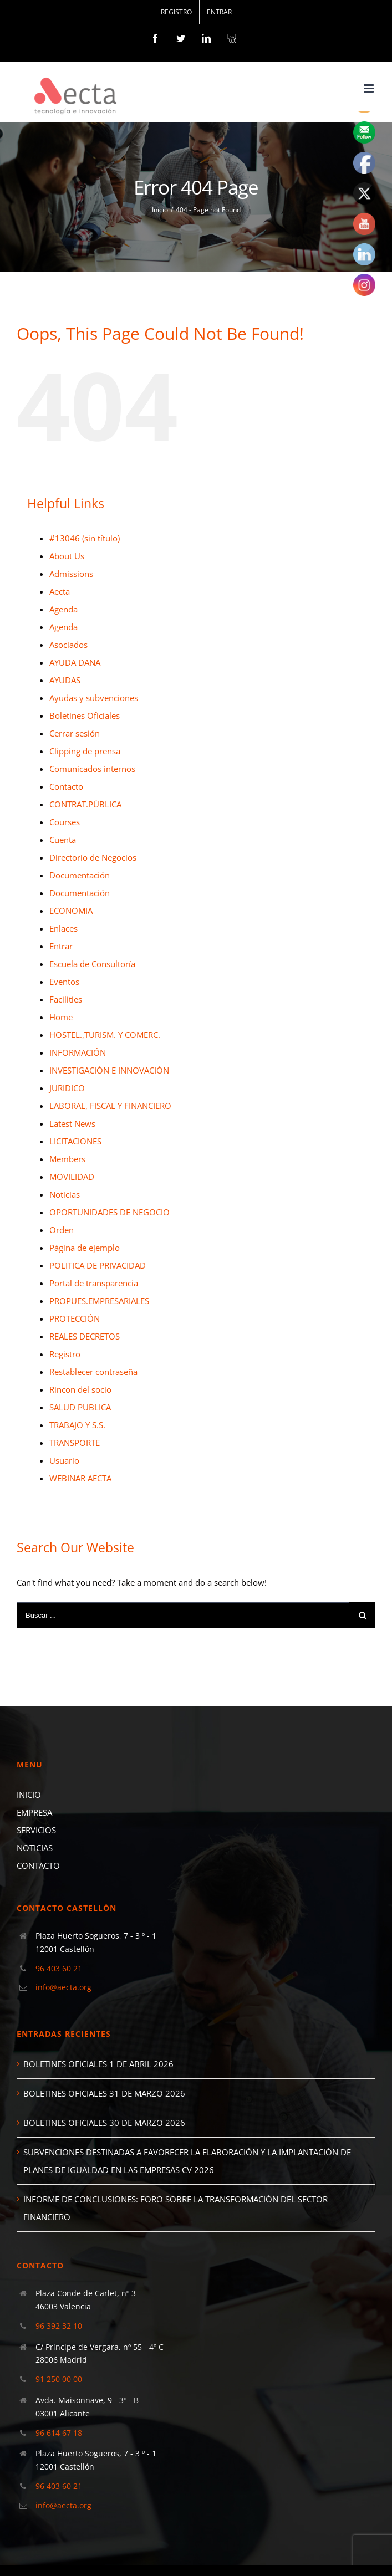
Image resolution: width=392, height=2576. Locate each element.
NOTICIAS (35, 1847)
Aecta (59, 591)
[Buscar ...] (183, 1615)
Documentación (79, 875)
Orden (61, 1229)
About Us (66, 555)
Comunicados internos (92, 768)
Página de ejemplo (84, 1247)
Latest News (72, 1123)
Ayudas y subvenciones (93, 697)
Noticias (64, 1194)
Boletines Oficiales (84, 715)
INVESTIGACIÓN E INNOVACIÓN (109, 1070)
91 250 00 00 (58, 2379)
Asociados (68, 644)
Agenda (63, 609)
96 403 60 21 (58, 1968)
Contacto (66, 786)
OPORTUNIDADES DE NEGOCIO (109, 1212)
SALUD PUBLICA (80, 1407)
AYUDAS (64, 680)
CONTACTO (38, 1865)
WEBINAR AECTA (80, 1478)
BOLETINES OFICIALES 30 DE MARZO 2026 (104, 2122)
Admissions (71, 573)
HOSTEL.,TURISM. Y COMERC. (104, 1034)
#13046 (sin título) (84, 538)
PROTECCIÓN (74, 1318)
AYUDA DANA (74, 662)
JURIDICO (67, 1087)
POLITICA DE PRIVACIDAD (97, 1265)
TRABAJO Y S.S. (77, 1424)
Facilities (65, 999)
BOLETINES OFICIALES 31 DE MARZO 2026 (104, 2093)
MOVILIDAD (71, 1176)
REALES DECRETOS (84, 1336)
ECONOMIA (71, 910)
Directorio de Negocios (92, 857)
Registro (64, 1353)
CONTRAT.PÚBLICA (85, 804)
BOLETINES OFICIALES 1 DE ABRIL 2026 (98, 2063)
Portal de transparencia (93, 1283)
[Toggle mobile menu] (369, 88)
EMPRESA (34, 1812)
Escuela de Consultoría (92, 963)
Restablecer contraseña (93, 1371)
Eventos (64, 981)
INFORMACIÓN (77, 1052)
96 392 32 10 (58, 2326)
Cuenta (62, 839)
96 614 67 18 (58, 2432)
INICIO (29, 1794)
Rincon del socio (80, 1389)
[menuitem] (176, 12)
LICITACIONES (75, 1141)
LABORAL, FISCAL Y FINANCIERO (110, 1105)
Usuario (64, 1460)
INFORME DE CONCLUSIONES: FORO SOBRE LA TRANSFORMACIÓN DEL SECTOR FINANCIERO (175, 2208)
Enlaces (63, 928)
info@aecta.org (63, 1987)
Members (67, 1158)
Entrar (61, 946)
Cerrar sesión (74, 733)
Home (61, 1017)
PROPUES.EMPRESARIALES (99, 1300)
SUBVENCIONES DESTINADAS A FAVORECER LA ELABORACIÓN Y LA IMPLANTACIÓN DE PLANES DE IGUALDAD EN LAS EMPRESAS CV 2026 (187, 2160)
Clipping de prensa (84, 751)
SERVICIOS (36, 1830)
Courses (64, 821)
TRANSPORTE (74, 1442)
